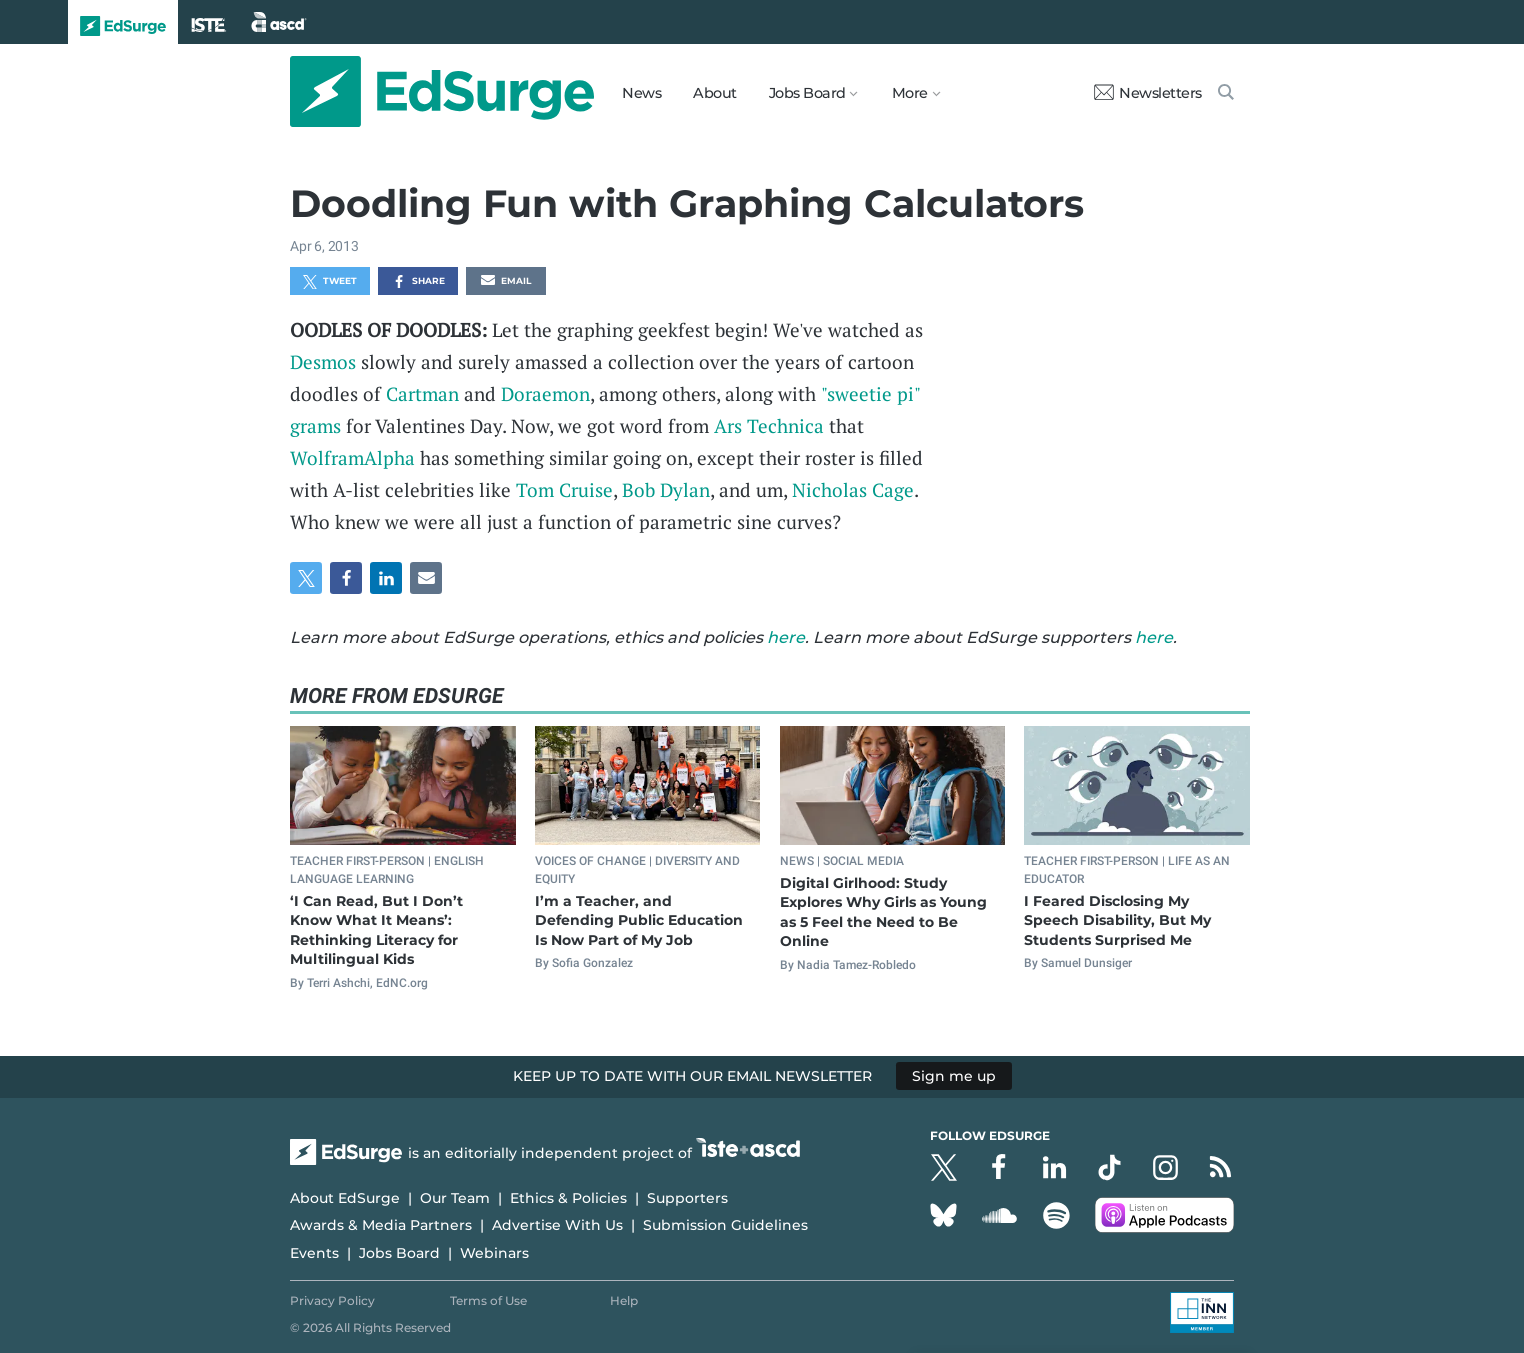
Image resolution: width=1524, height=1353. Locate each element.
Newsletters (1148, 93)
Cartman (422, 393)
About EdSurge (345, 1198)
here (786, 637)
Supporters (687, 1198)
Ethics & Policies (568, 1198)
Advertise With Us (557, 1225)
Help (624, 1300)
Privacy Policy (332, 1300)
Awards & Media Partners (381, 1225)
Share (418, 282)
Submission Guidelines (725, 1225)
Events (314, 1253)
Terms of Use (488, 1300)
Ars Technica (769, 425)
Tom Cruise (564, 489)
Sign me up (954, 1076)
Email (506, 282)
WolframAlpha (352, 457)
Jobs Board (399, 1253)
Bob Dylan (666, 489)
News (641, 93)
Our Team (455, 1198)
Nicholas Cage (853, 489)
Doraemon (545, 393)
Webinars (494, 1253)
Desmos (323, 361)
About (715, 93)
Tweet (330, 282)
